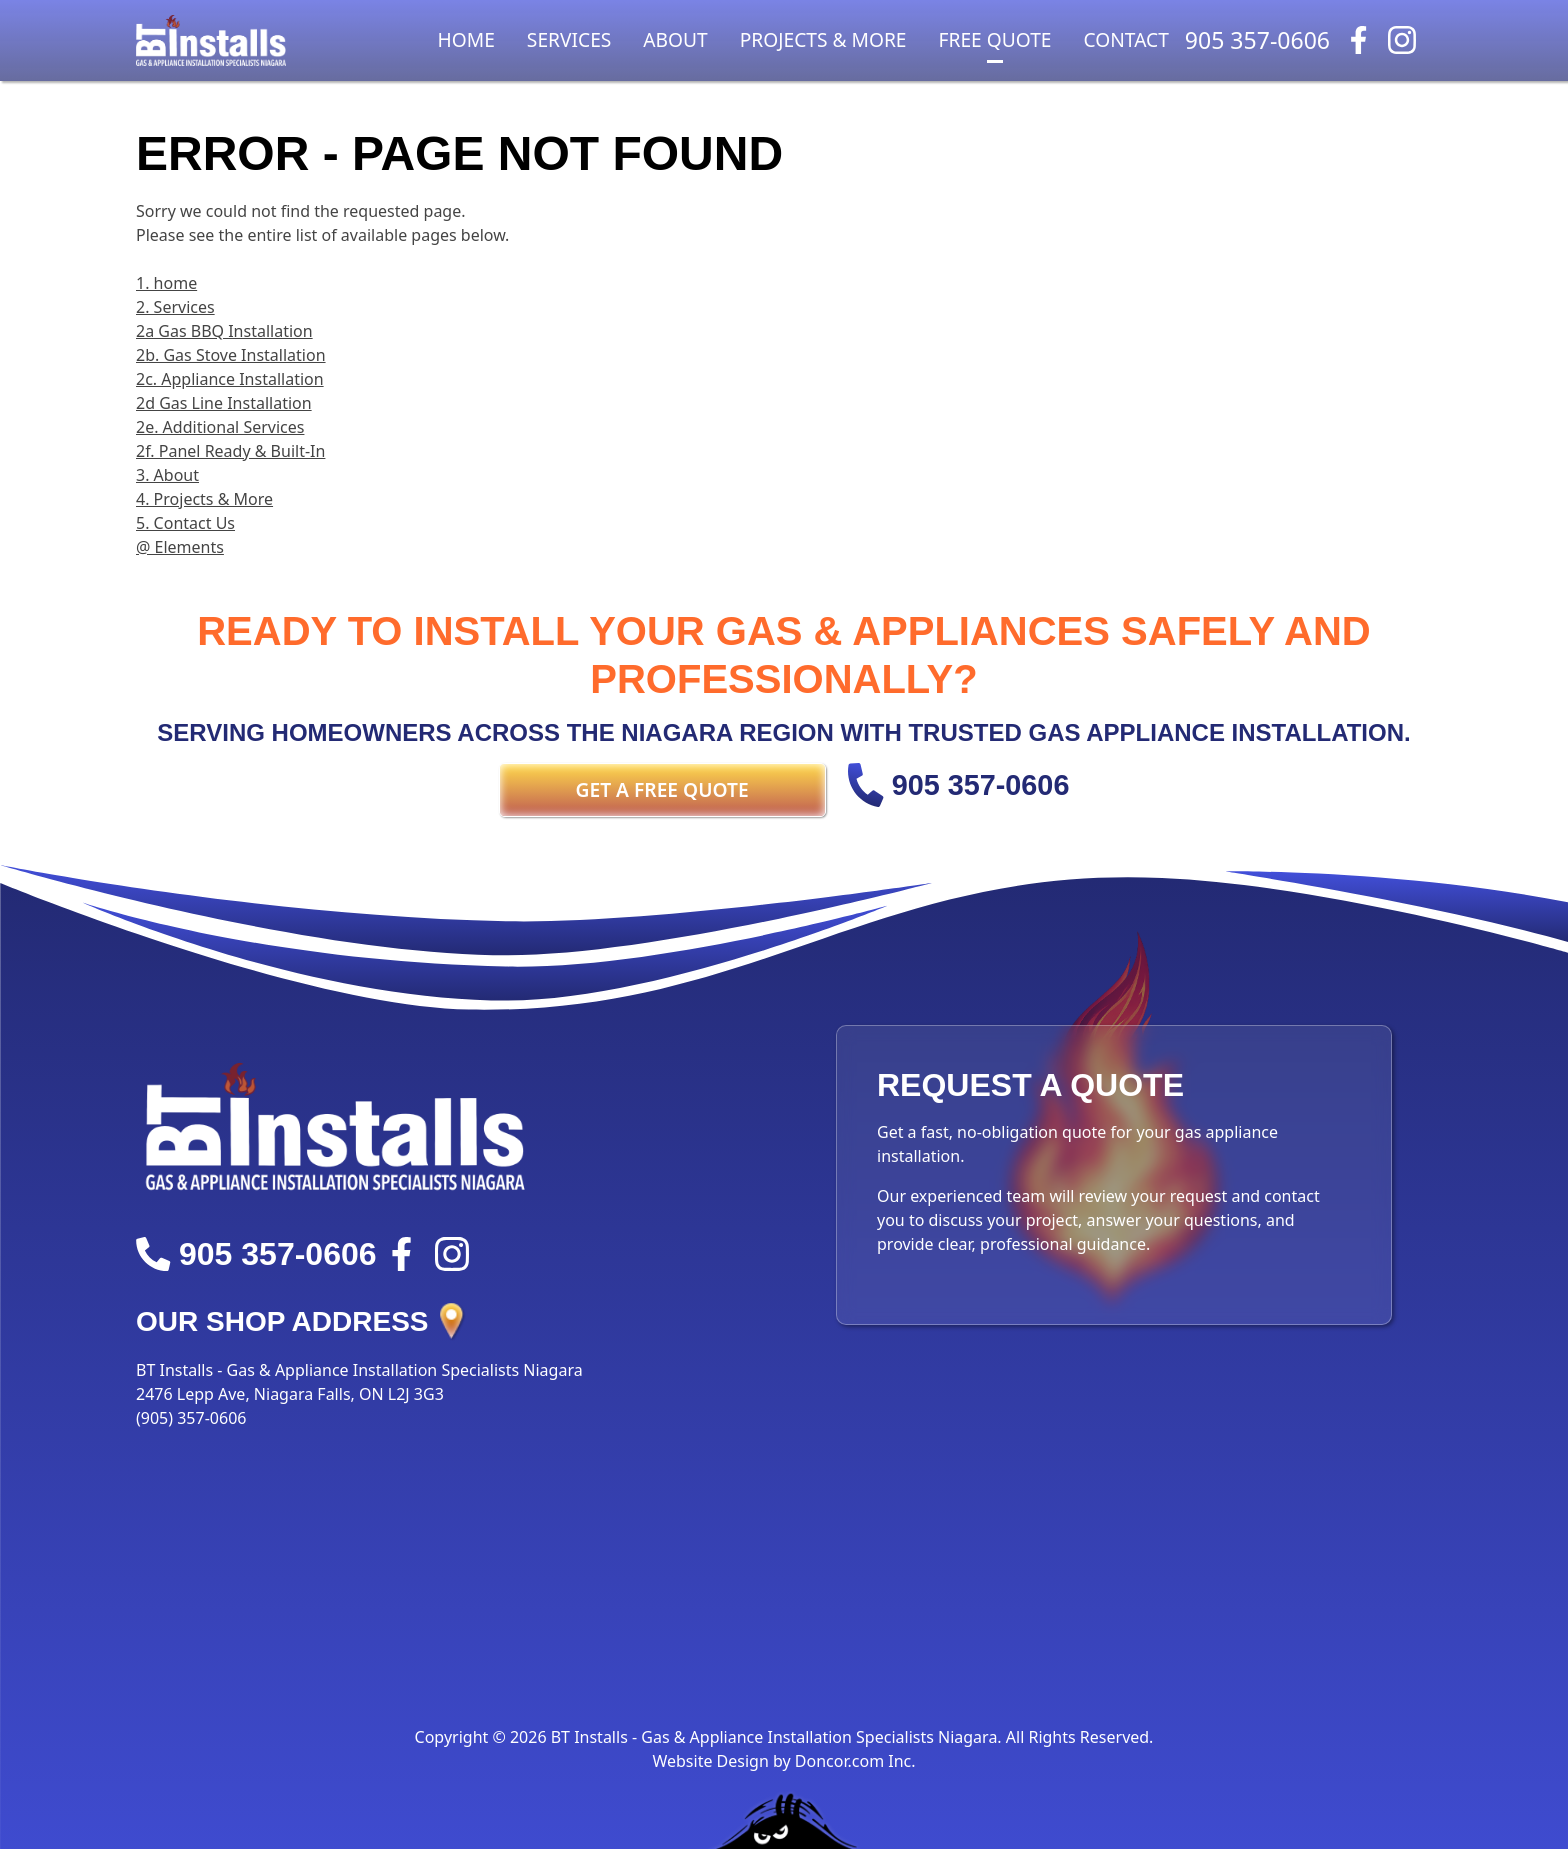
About (675, 39)
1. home (166, 283)
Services (569, 39)
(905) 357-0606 (191, 1418)
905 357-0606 (1257, 40)
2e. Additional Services (220, 427)
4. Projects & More (204, 499)
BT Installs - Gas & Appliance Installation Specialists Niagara (359, 1370)
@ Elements (180, 547)
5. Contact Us (185, 523)
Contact (1126, 39)
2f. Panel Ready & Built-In (230, 451)
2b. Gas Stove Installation (231, 355)
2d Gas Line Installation (224, 403)
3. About (167, 475)
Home (466, 39)
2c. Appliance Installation (230, 379)
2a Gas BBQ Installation (224, 331)
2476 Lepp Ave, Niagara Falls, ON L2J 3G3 (290, 1394)
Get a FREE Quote (662, 789)
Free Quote (995, 39)
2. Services (175, 307)
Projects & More (823, 39)
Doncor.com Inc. (855, 1761)
